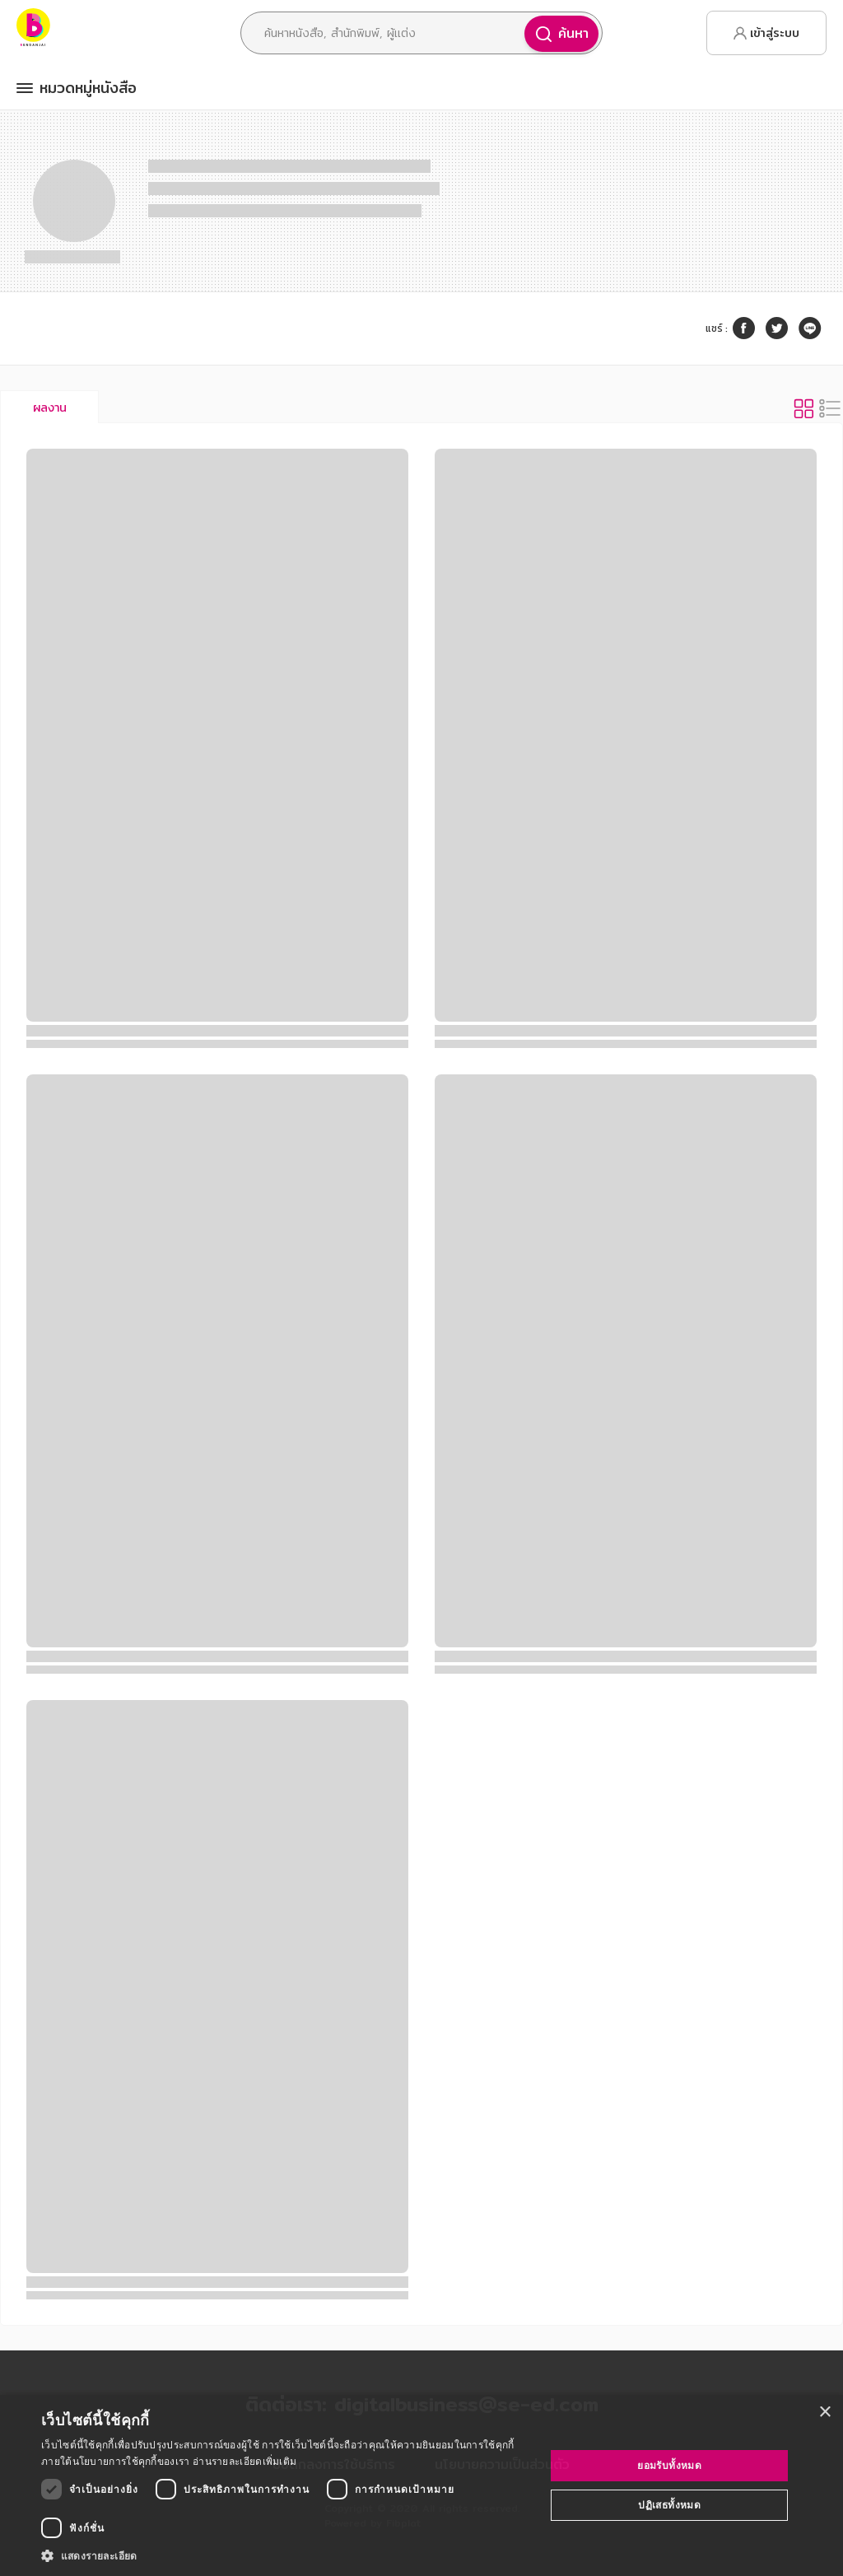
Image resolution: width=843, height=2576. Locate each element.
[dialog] (421, 2485)
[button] (285, 2555)
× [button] (824, 2412)
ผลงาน (50, 407)
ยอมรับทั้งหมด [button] (669, 2465)
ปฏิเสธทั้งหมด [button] (669, 2505)
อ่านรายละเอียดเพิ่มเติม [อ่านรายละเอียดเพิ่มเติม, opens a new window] (244, 2461)
